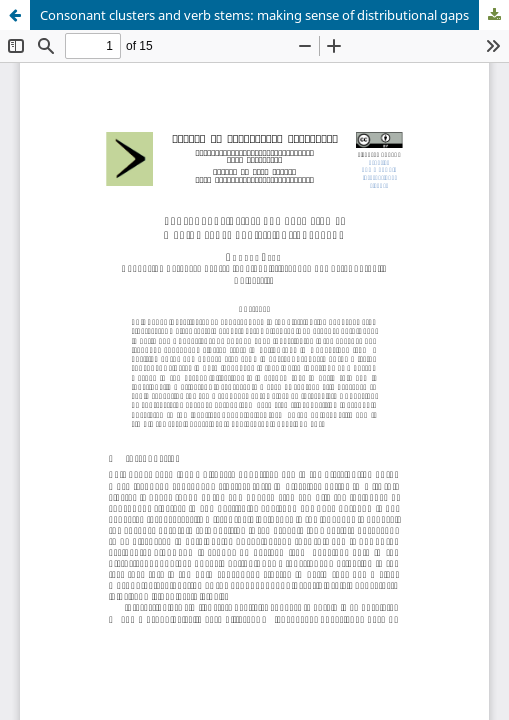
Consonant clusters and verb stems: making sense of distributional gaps (254, 15)
